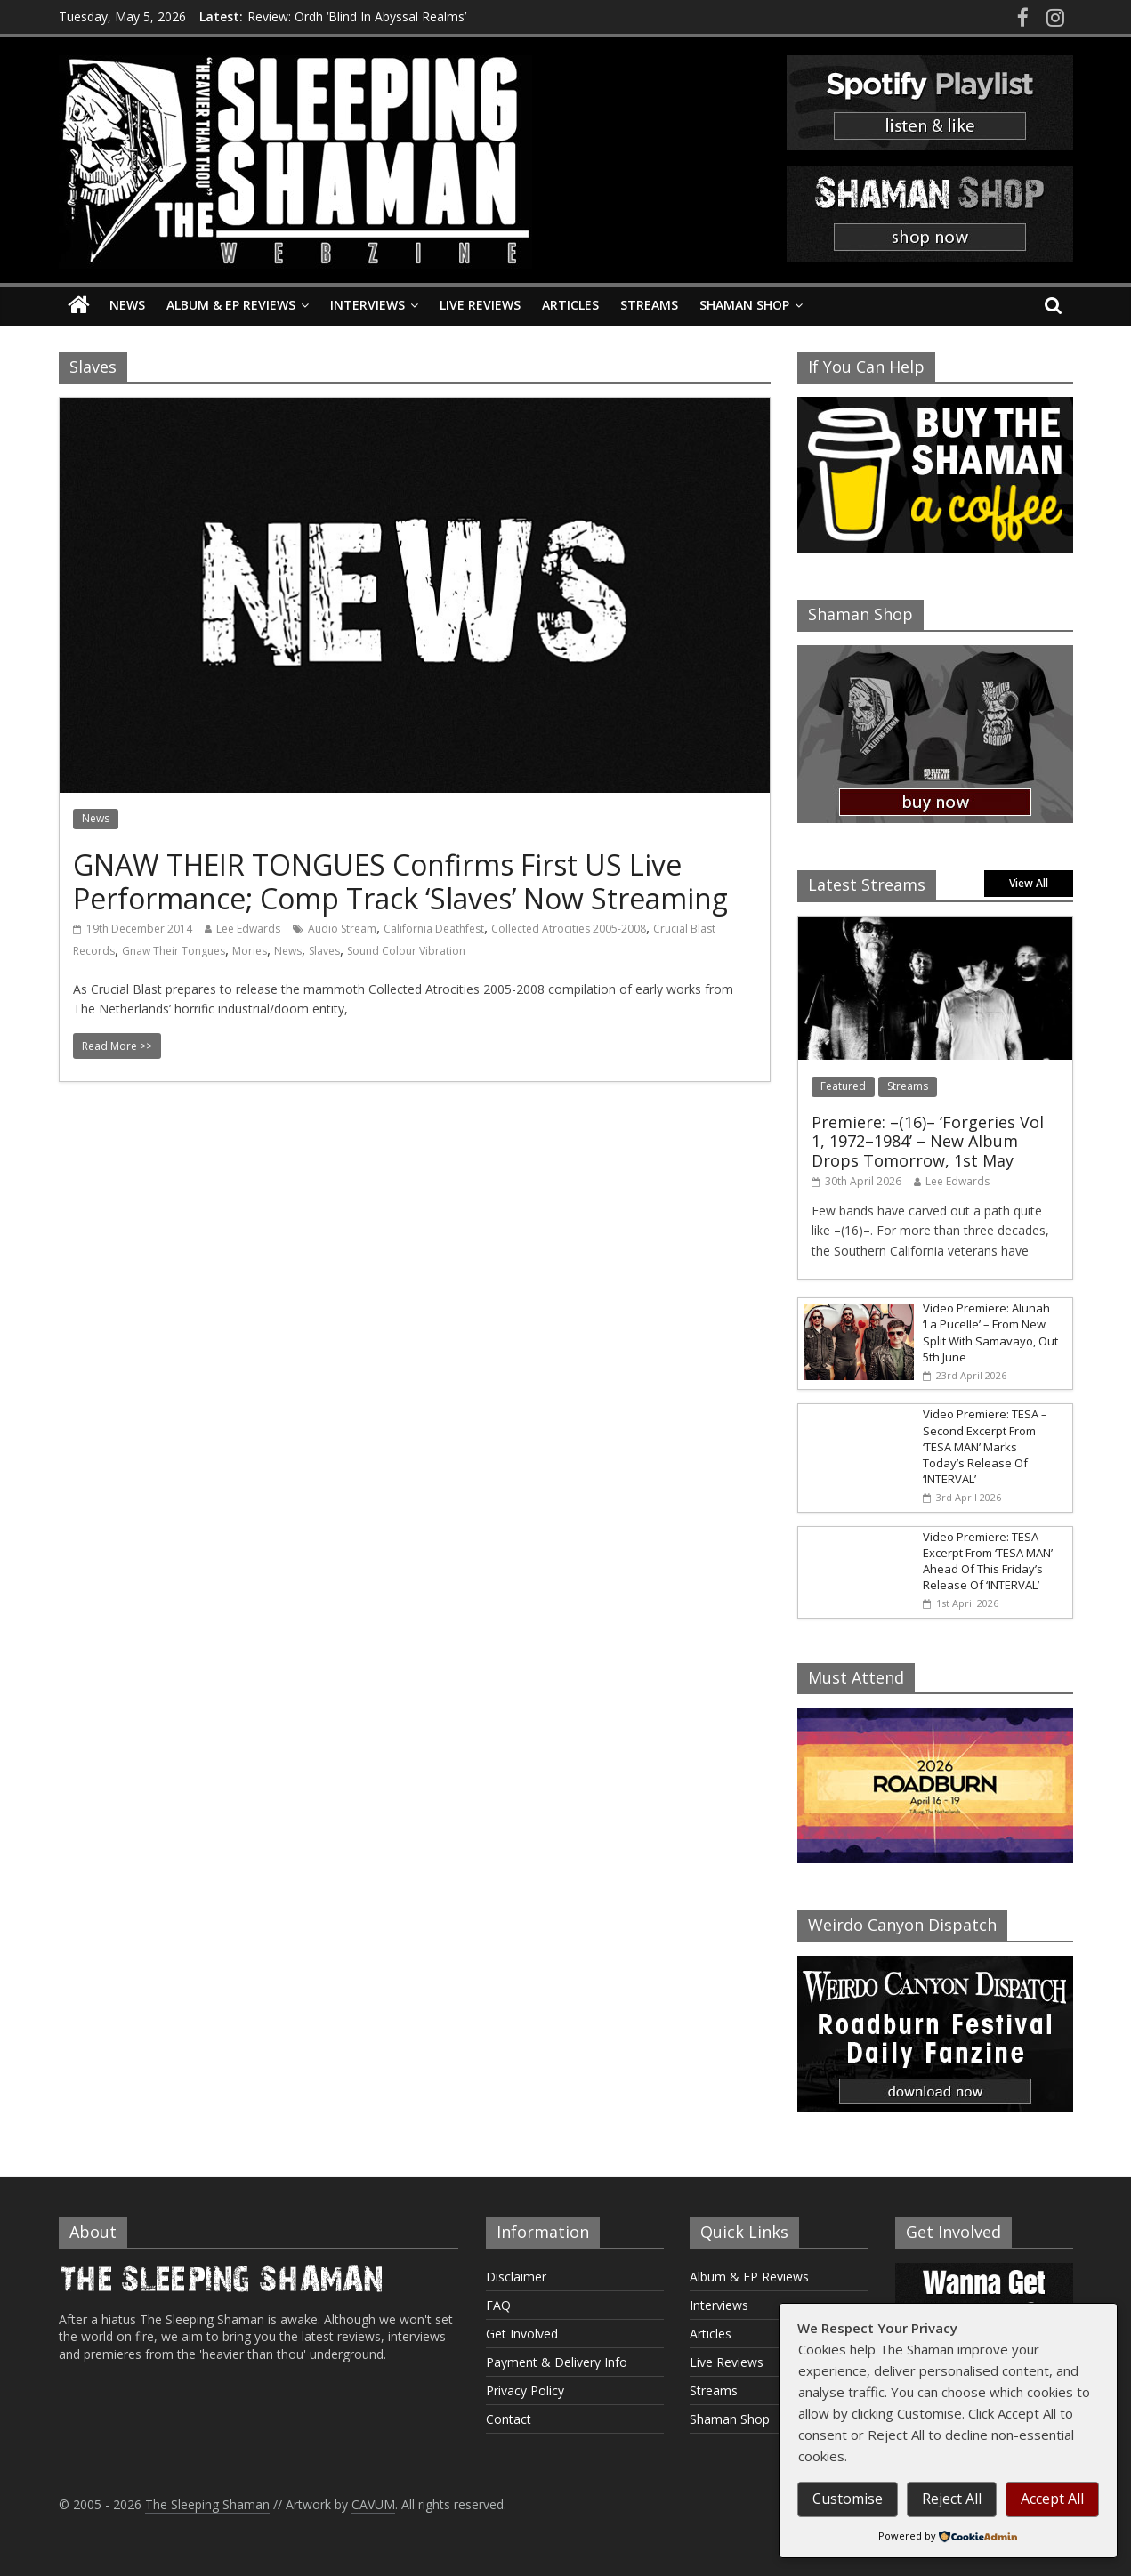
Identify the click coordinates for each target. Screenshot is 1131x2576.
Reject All (952, 2498)
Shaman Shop (744, 304)
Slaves (324, 950)
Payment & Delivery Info (556, 2362)
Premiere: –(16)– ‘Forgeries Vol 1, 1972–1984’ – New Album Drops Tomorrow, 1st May (928, 1141)
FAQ (498, 2305)
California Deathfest (434, 928)
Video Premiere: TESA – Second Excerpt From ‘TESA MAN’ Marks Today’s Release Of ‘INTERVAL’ (985, 1446)
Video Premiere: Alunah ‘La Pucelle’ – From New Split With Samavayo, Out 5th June (990, 1332)
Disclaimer (516, 2276)
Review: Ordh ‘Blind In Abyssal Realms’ (356, 16)
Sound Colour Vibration (406, 950)
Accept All (1052, 2498)
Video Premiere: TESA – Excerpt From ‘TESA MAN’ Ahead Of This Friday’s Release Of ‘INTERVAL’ (988, 1561)
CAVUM (373, 2504)
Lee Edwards (248, 928)
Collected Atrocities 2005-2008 (568, 928)
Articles (570, 304)
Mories (249, 950)
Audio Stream (342, 928)
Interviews (367, 304)
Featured (843, 1086)
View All (1028, 883)
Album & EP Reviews (230, 304)
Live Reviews (480, 304)
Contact (508, 2418)
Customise (847, 2498)
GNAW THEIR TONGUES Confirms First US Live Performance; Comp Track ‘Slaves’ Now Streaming (400, 881)
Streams (649, 304)
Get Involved (522, 2333)
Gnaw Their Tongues (173, 950)
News (127, 304)
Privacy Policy (525, 2390)
